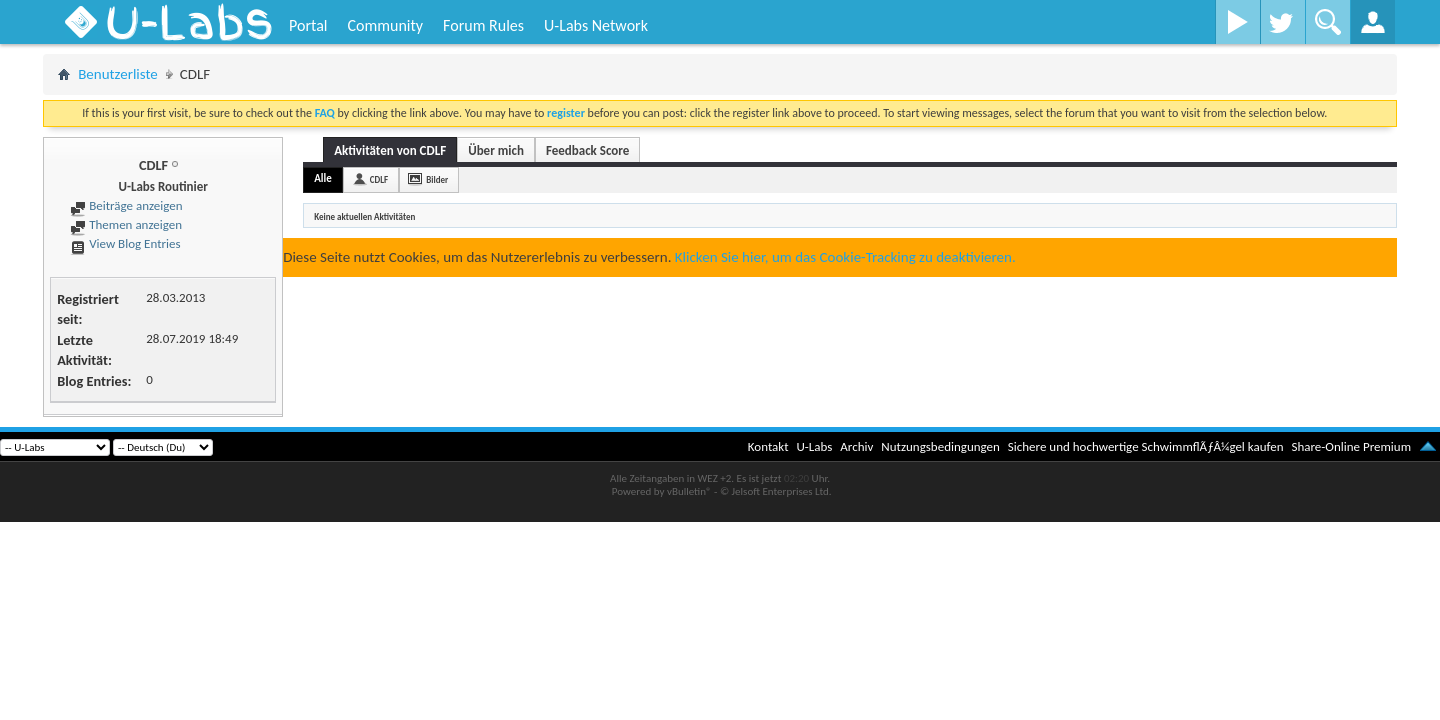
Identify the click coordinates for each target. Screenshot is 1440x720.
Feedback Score (587, 150)
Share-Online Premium (1351, 446)
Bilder (437, 179)
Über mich (496, 150)
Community (385, 25)
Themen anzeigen (126, 224)
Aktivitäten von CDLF (390, 150)
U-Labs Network (596, 25)
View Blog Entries (125, 243)
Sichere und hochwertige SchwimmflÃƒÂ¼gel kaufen (1146, 446)
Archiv (856, 446)
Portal (308, 25)
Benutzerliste (118, 74)
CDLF (379, 179)
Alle (323, 178)
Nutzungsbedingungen (940, 446)
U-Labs (815, 446)
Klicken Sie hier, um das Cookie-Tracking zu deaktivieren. (845, 257)
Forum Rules (483, 25)
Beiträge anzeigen (126, 205)
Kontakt (768, 446)
